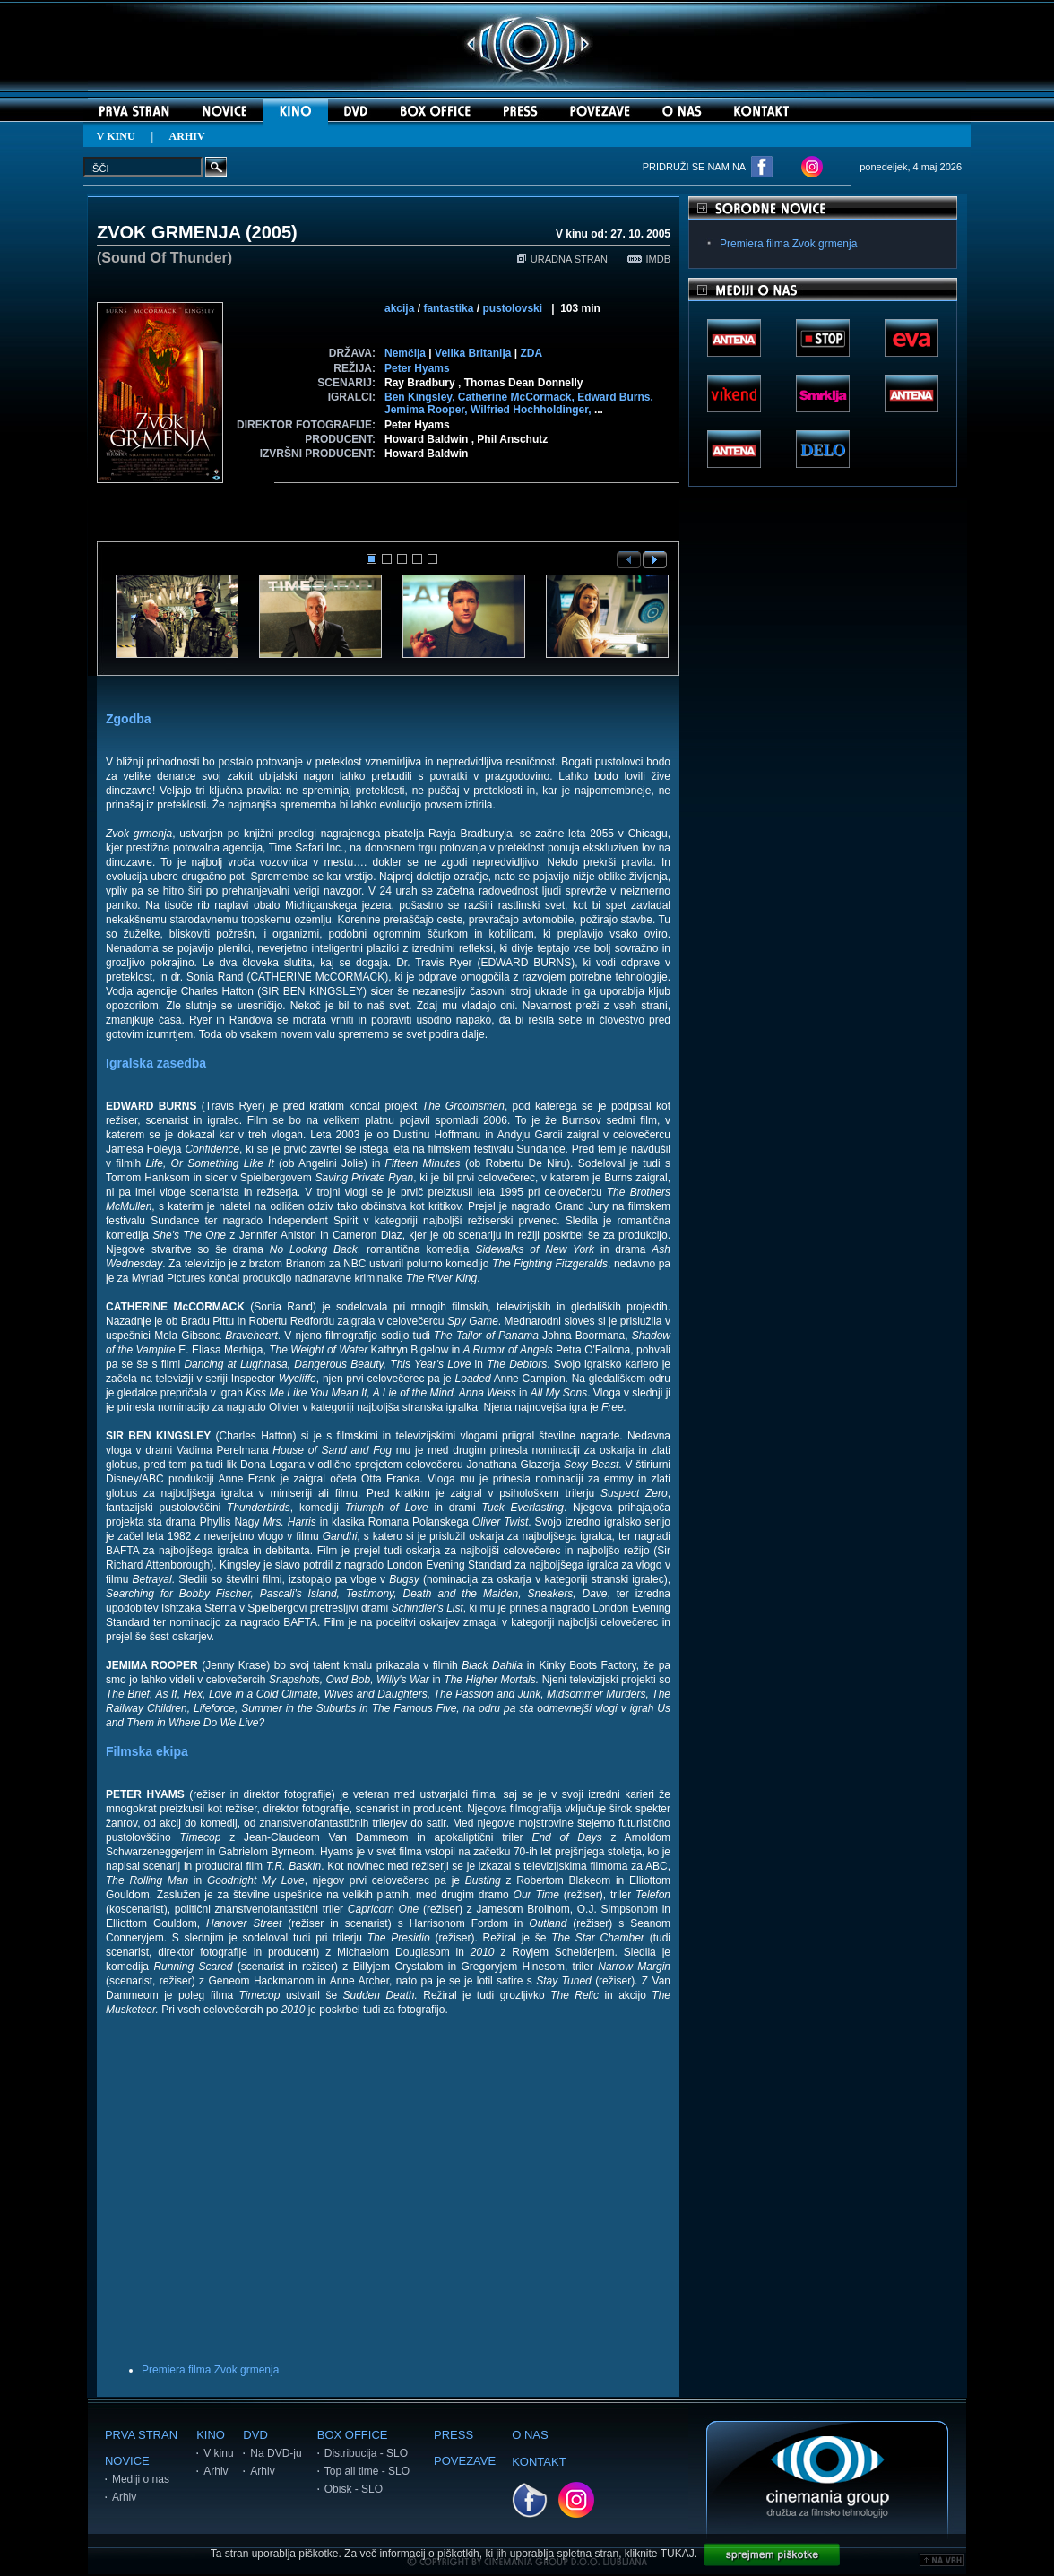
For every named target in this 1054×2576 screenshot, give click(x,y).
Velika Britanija (473, 353)
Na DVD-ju (275, 2453)
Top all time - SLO (367, 2471)
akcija (399, 308)
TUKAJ (678, 2553)
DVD (255, 2435)
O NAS (530, 2435)
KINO (210, 2435)
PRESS (453, 2435)
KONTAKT (539, 2461)
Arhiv (124, 2497)
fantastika (448, 308)
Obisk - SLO (353, 2489)
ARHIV (187, 136)
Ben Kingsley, (421, 397)
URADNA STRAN (562, 259)
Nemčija (405, 353)
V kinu (218, 2453)
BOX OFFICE (352, 2435)
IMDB (649, 259)
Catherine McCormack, (517, 397)
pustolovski (512, 308)
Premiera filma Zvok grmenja (210, 2370)
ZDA (531, 353)
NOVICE (127, 2461)
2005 (272, 232)
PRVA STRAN (141, 2435)
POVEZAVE (465, 2461)
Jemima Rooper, (427, 409)
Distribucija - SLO (366, 2453)
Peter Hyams (417, 368)
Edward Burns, (615, 397)
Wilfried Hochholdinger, (532, 409)
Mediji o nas (140, 2479)
